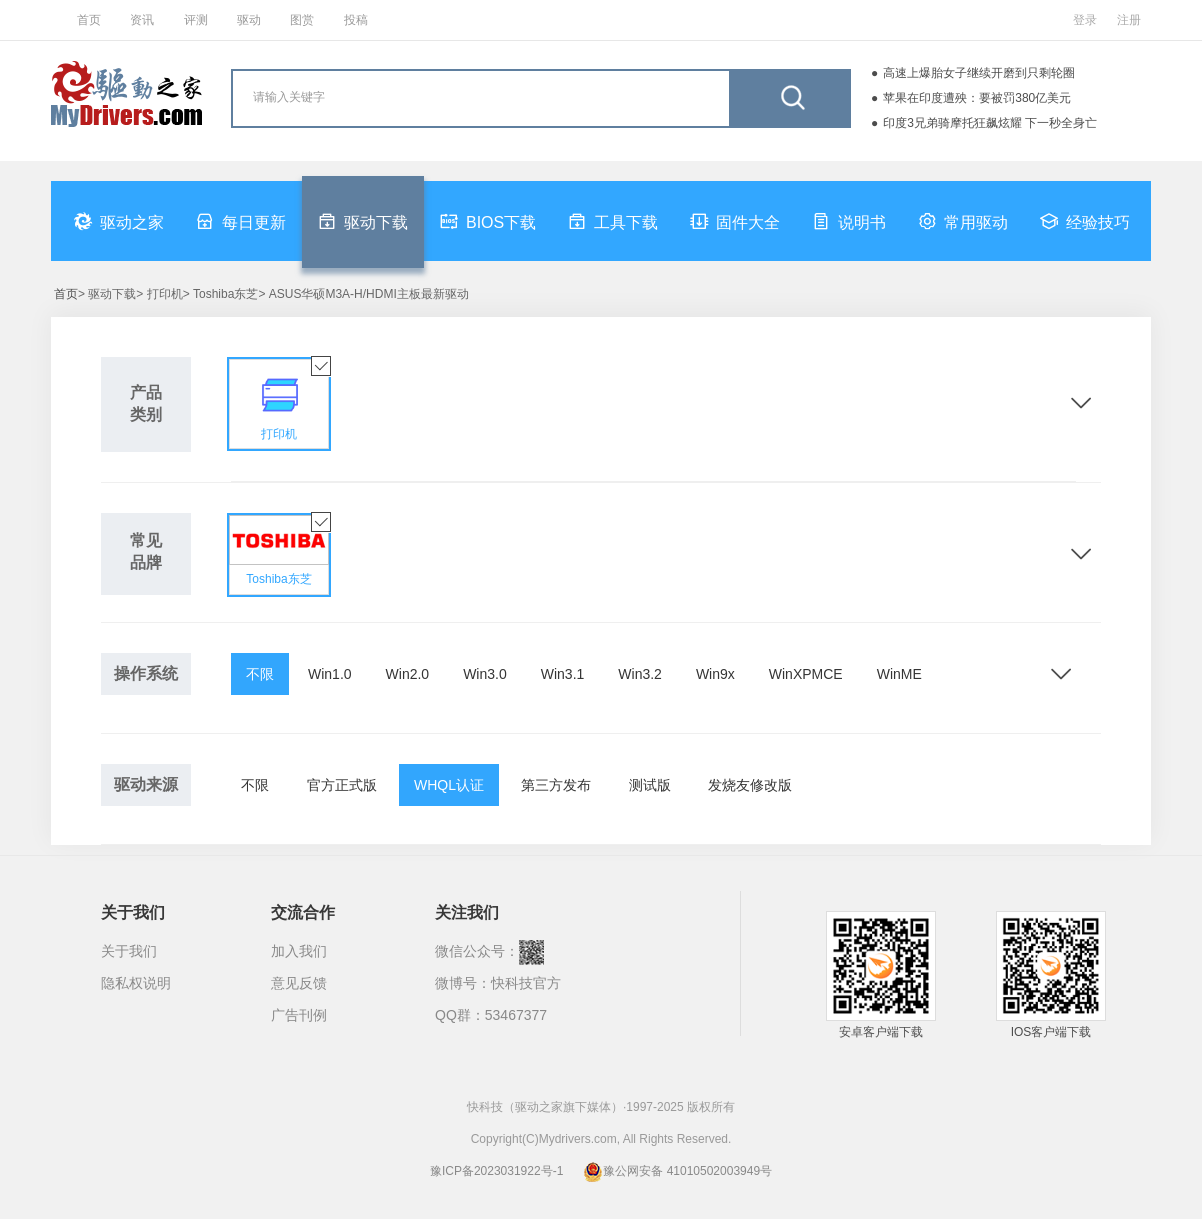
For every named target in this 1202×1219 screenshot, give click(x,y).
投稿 (356, 20)
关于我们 (129, 951)
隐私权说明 (136, 983)
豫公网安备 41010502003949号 (677, 1171)
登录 (1085, 20)
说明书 (849, 221)
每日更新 (241, 221)
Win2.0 (408, 674)
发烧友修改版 (750, 785)
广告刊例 (299, 1015)
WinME (899, 674)
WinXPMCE (806, 674)
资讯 (142, 20)
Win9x (715, 674)
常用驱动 (963, 221)
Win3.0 (485, 674)
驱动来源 (146, 784)
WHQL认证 (449, 785)
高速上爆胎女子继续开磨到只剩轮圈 (979, 73)
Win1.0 (330, 674)
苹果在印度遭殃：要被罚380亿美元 (977, 98)
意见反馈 (299, 983)
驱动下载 (363, 221)
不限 (260, 674)
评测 (196, 20)
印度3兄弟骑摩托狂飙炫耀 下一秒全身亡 (990, 123)
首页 (89, 20)
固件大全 (735, 221)
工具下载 (613, 221)
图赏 (302, 20)
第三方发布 (556, 785)
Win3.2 (640, 674)
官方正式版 (342, 785)
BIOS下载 (488, 221)
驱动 (249, 20)
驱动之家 (119, 221)
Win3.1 (563, 674)
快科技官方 (526, 983)
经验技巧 (1085, 221)
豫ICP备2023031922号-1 (496, 1171)
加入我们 (299, 951)
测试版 (650, 785)
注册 (1129, 20)
